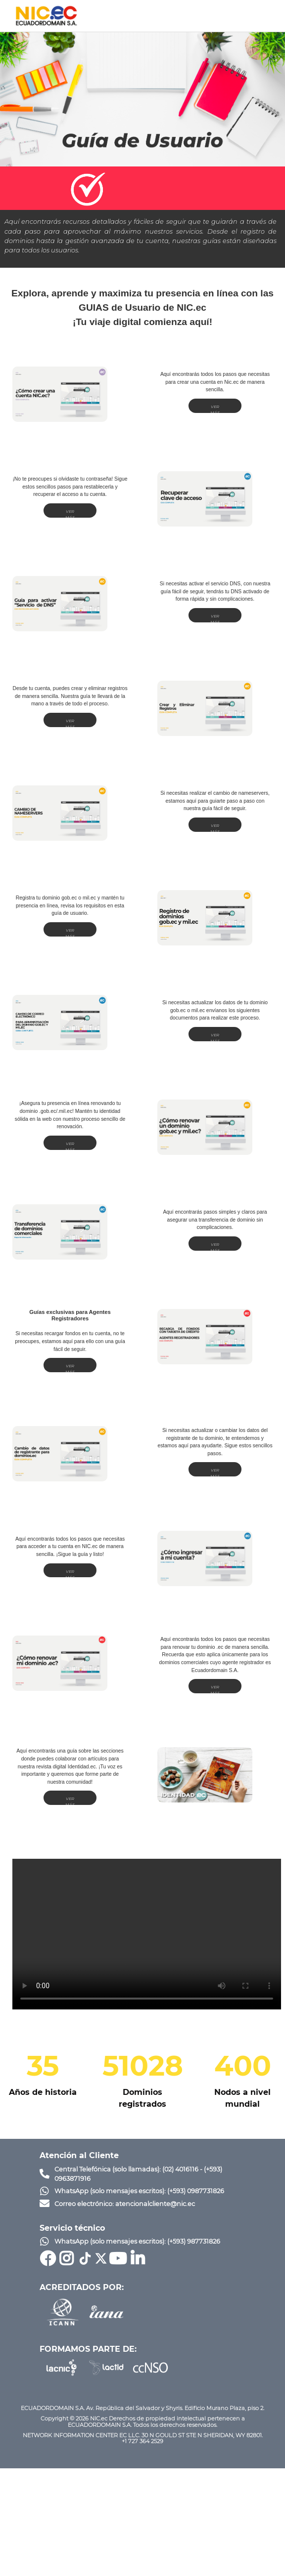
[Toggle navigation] (263, 16)
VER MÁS (215, 408)
